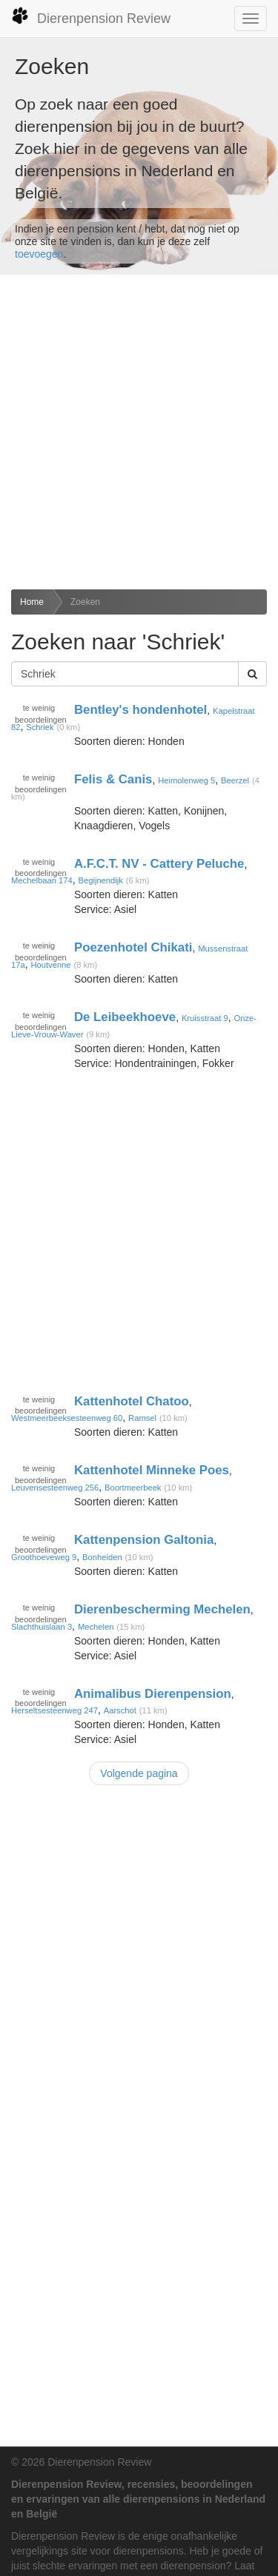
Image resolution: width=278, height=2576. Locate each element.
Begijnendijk (101, 880)
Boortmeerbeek (133, 1487)
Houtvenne (50, 964)
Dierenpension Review (91, 16)
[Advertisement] (139, 432)
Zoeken (85, 602)
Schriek (39, 727)
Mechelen (96, 1626)
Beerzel (235, 780)
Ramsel (142, 1418)
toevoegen (39, 254)
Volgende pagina (138, 1773)
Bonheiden (102, 1557)
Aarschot (120, 1710)
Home (32, 602)
